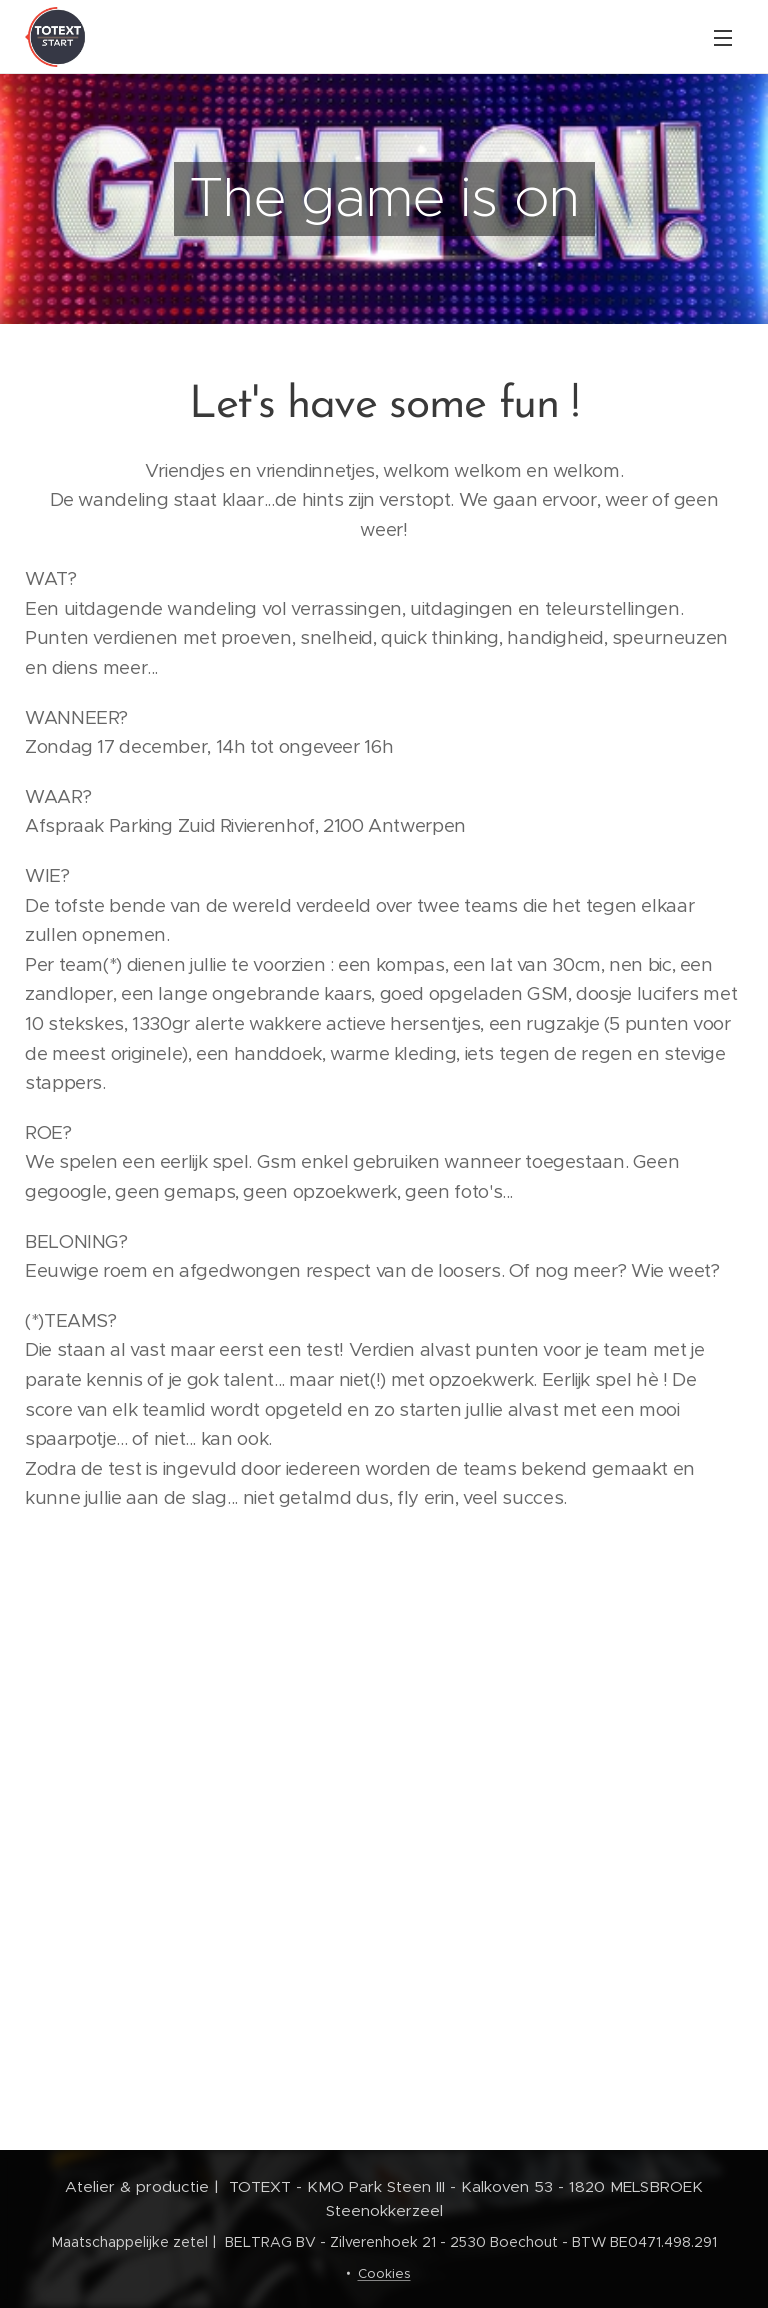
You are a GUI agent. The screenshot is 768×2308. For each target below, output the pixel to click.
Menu (723, 38)
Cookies (384, 2273)
